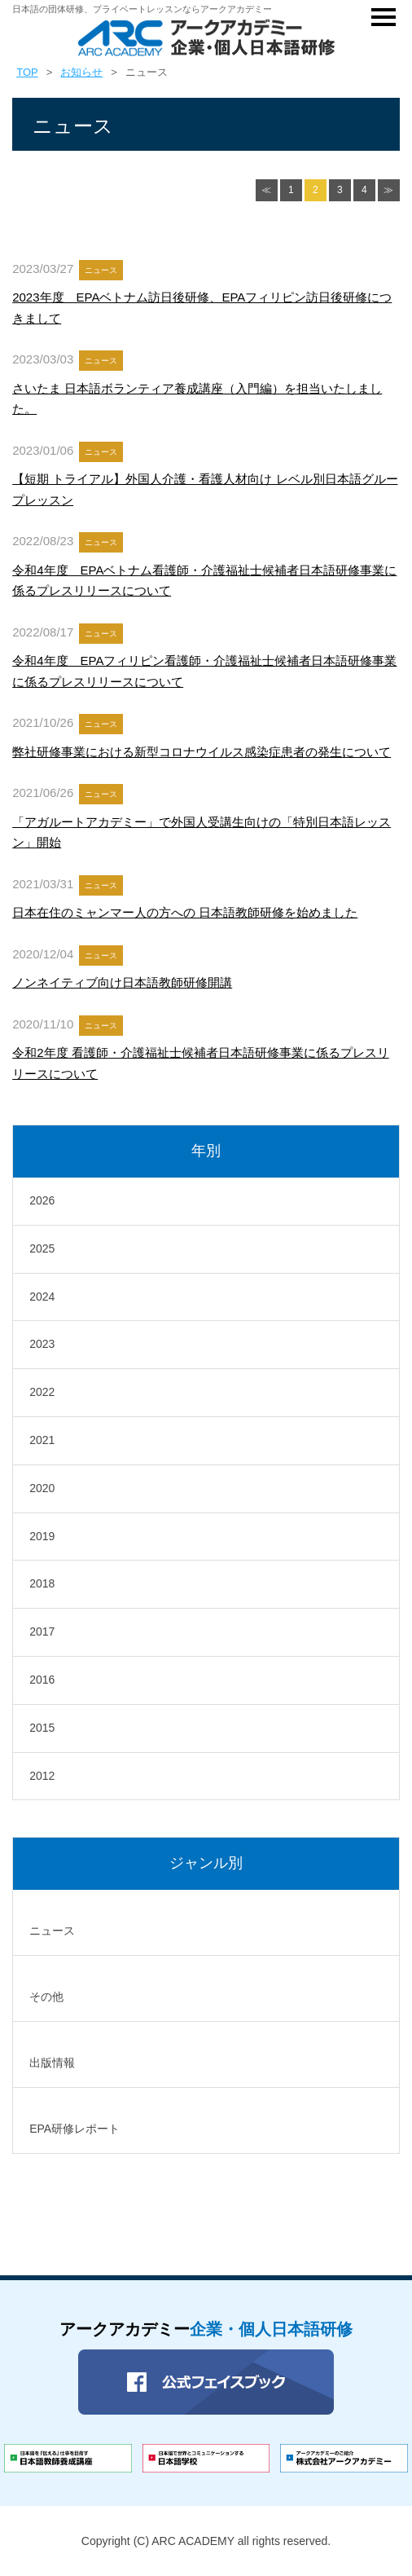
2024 (42, 1296)
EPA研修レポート (74, 2128)
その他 (46, 1996)
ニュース (52, 1930)
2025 (42, 1248)
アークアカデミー (206, 2329)
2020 (42, 1488)
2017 (42, 1631)
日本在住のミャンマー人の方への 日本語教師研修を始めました (184, 912)
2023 (42, 1343)
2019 (42, 1536)
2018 (42, 1583)
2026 (42, 1200)
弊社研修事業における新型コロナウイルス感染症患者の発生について (201, 752)
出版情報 (52, 2062)
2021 (42, 1440)
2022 (42, 1391)
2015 (42, 1727)
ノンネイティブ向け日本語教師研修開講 (122, 982)
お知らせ (81, 72)
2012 (42, 1775)
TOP (27, 72)
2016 (42, 1679)
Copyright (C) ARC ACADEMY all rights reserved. (206, 2540)
